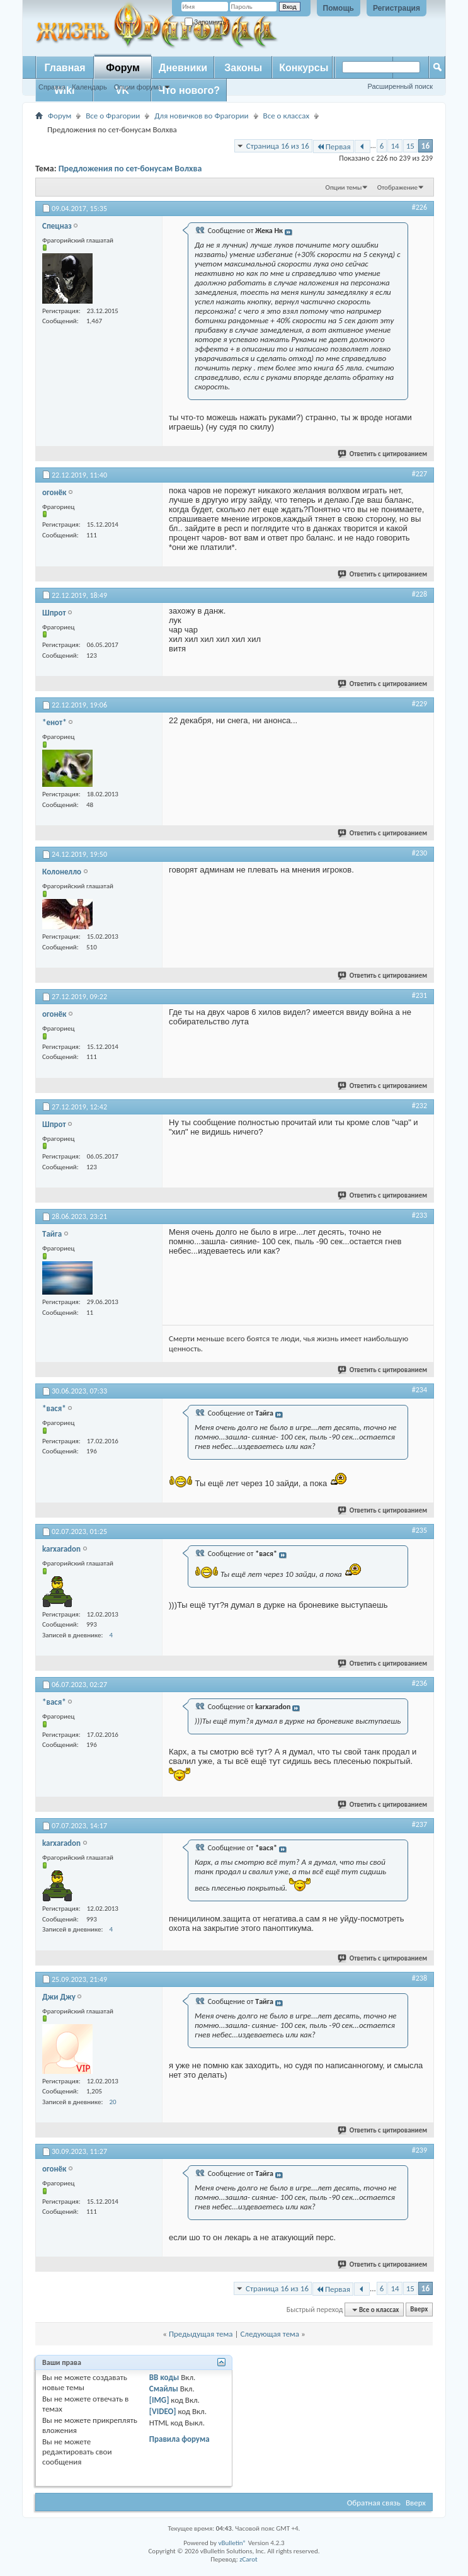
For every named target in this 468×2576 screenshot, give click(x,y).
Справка (52, 87)
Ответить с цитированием (383, 454)
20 (112, 2102)
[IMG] (159, 2400)
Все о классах (286, 115)
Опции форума (138, 87)
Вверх (419, 2310)
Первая (333, 146)
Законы (243, 67)
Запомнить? (207, 22)
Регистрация (396, 8)
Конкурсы (303, 67)
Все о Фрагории (113, 115)
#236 (419, 1683)
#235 (419, 1530)
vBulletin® (232, 2543)
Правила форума (179, 2439)
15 (410, 146)
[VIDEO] (162, 2411)
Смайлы (163, 2388)
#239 (419, 2150)
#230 (419, 853)
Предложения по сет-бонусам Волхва (130, 168)
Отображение (397, 187)
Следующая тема (269, 2333)
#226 (419, 207)
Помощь (338, 8)
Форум (123, 67)
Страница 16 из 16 (277, 146)
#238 (419, 1978)
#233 (419, 1215)
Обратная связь (374, 2502)
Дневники (183, 67)
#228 (419, 594)
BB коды (164, 2377)
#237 (419, 1824)
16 (425, 146)
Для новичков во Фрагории (201, 115)
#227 (419, 473)
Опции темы (344, 187)
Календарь (89, 87)
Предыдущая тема (201, 2333)
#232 (419, 1105)
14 (395, 146)
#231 (419, 995)
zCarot (248, 2559)
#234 (419, 1389)
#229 (419, 703)
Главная (64, 67)
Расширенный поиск (400, 86)
